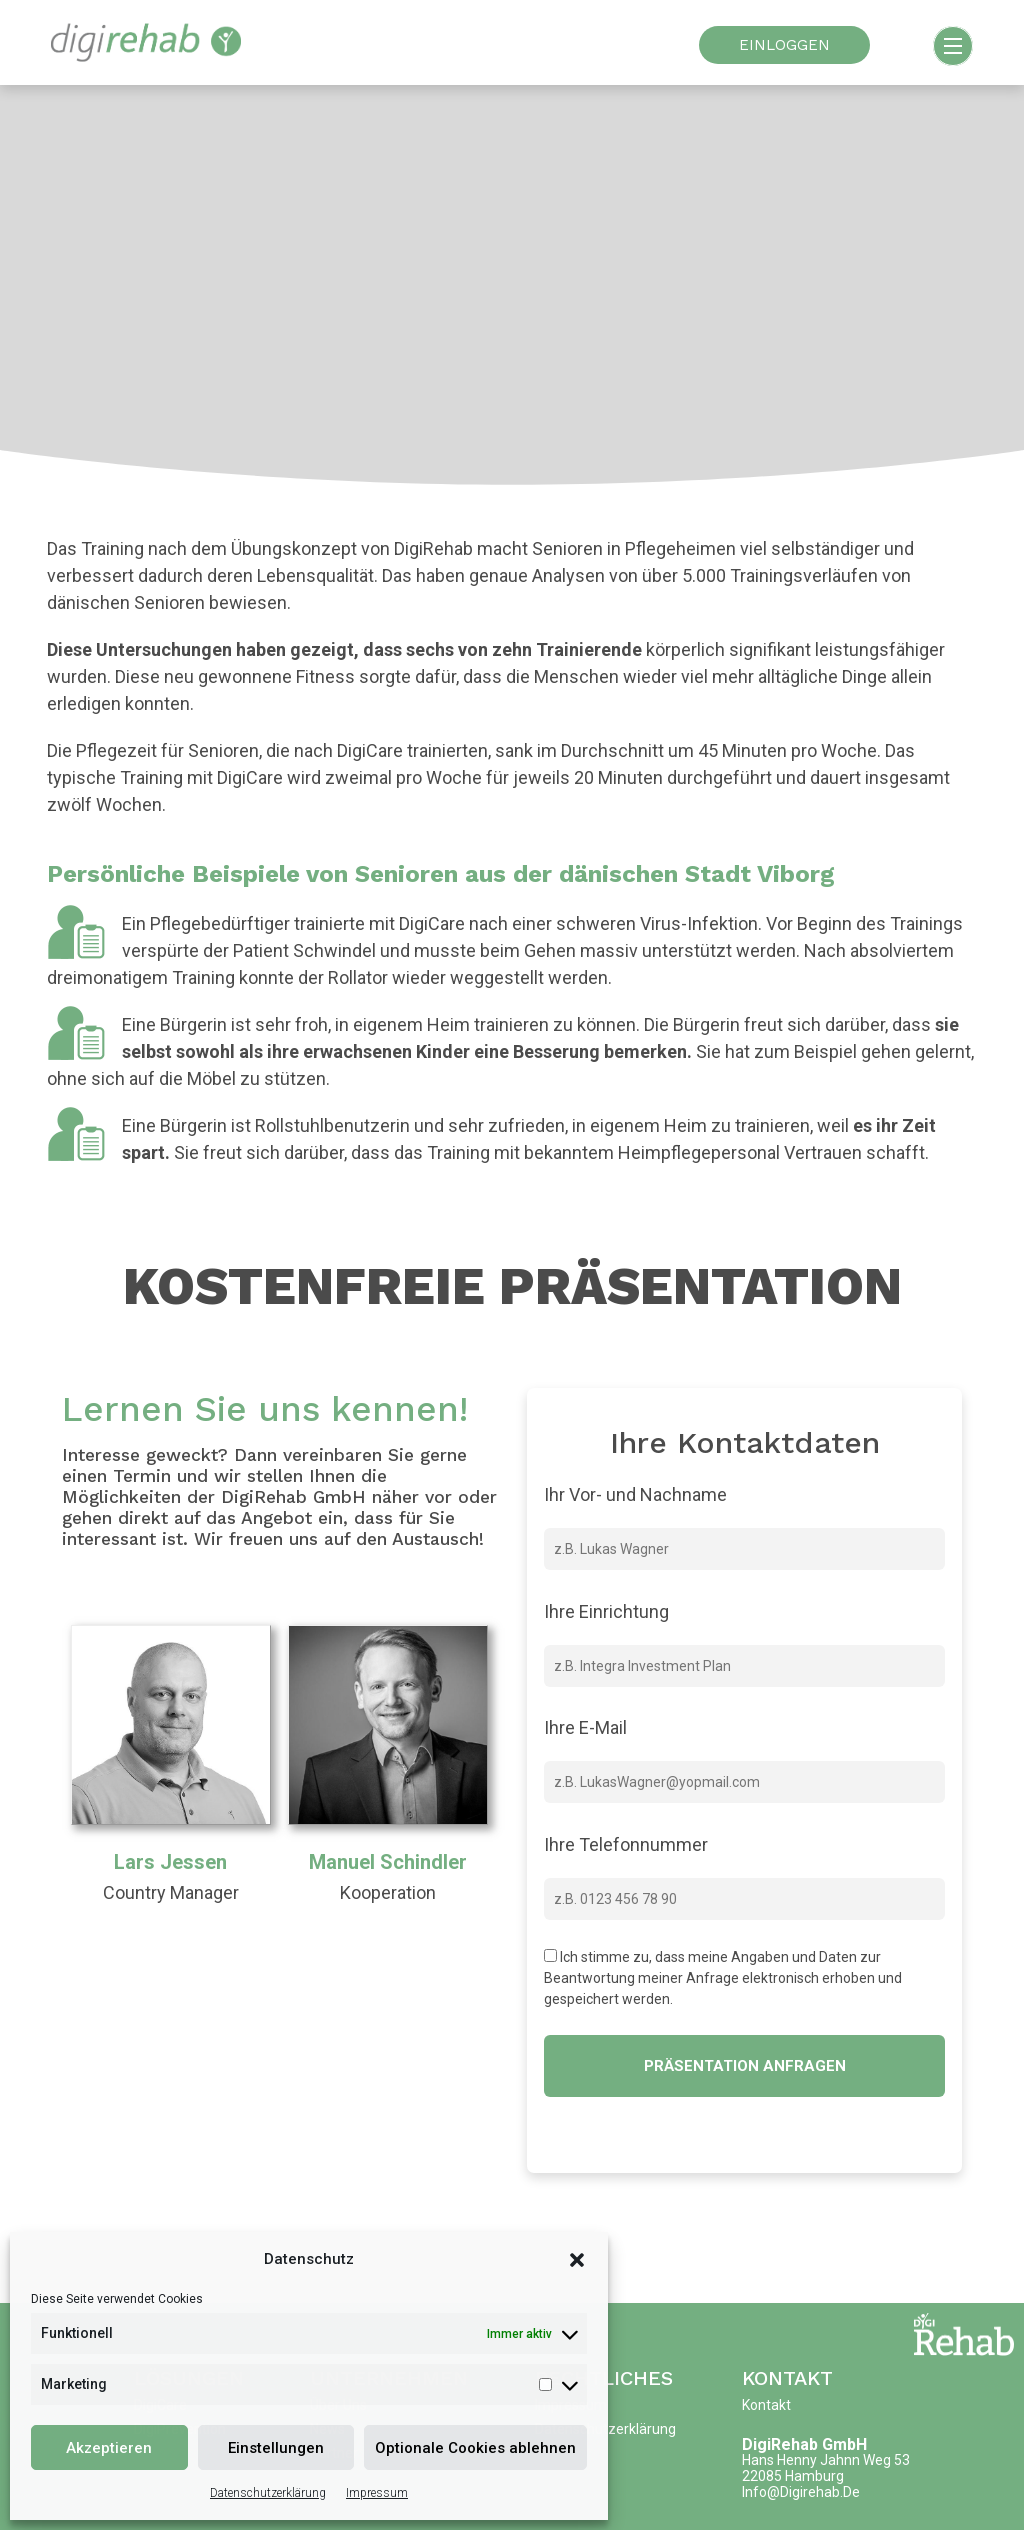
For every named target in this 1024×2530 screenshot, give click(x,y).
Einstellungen (276, 2448)
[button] (577, 2259)
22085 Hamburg (793, 2476)
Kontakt (787, 2378)
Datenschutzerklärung (268, 2493)
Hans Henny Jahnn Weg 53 (826, 2460)
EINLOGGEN (784, 45)
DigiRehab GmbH (804, 2444)
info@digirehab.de (801, 2492)
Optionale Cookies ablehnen (475, 2448)
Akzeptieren (109, 2448)
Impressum (377, 2493)
